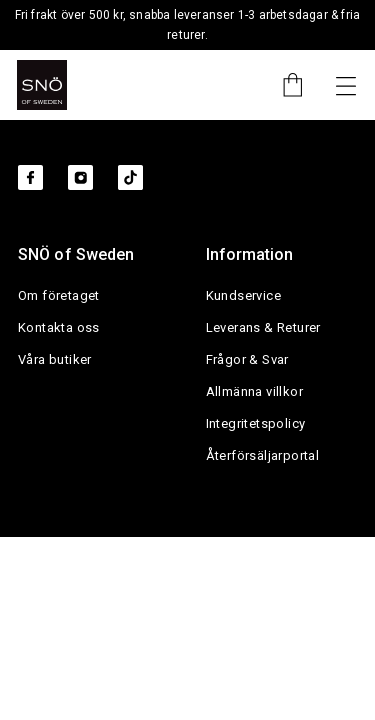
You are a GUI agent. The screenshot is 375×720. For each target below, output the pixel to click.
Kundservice (243, 295)
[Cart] (283, 85)
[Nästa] (346, 85)
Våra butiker (55, 359)
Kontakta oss (59, 327)
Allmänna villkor (254, 391)
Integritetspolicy (256, 423)
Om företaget (59, 295)
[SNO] (42, 85)
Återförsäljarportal (263, 455)
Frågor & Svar (247, 359)
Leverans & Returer (263, 327)
